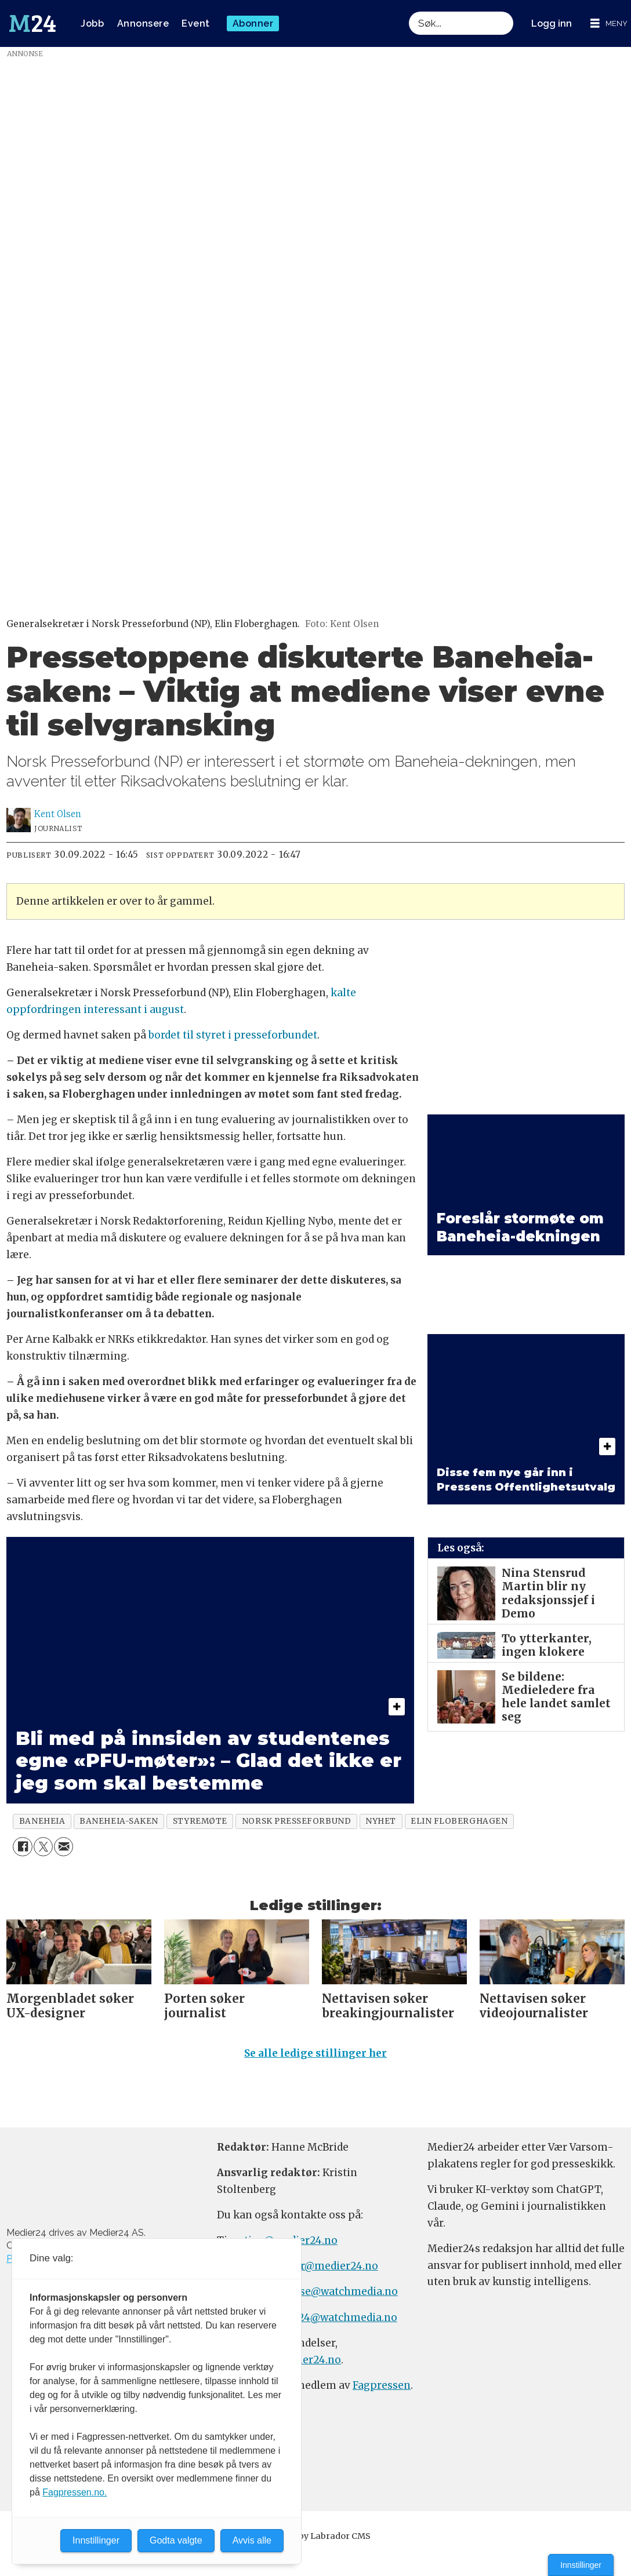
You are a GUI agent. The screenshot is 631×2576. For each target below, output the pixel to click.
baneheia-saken (118, 1821)
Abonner (253, 23)
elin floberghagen (459, 1821)
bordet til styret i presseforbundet (232, 1035)
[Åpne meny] (609, 23)
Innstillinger (580, 2565)
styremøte (200, 1821)
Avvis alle (252, 2540)
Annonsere (143, 23)
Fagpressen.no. (74, 2492)
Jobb (92, 23)
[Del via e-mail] (63, 1846)
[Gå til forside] (32, 23)
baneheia (42, 1821)
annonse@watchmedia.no (332, 2291)
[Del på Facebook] (22, 1846)
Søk (408, 23)
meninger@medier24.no (316, 2266)
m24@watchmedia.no (341, 2317)
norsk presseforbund (296, 1821)
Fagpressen (382, 2385)
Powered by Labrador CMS (315, 2536)
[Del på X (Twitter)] (43, 1846)
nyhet (380, 1821)
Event (196, 23)
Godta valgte (176, 2540)
